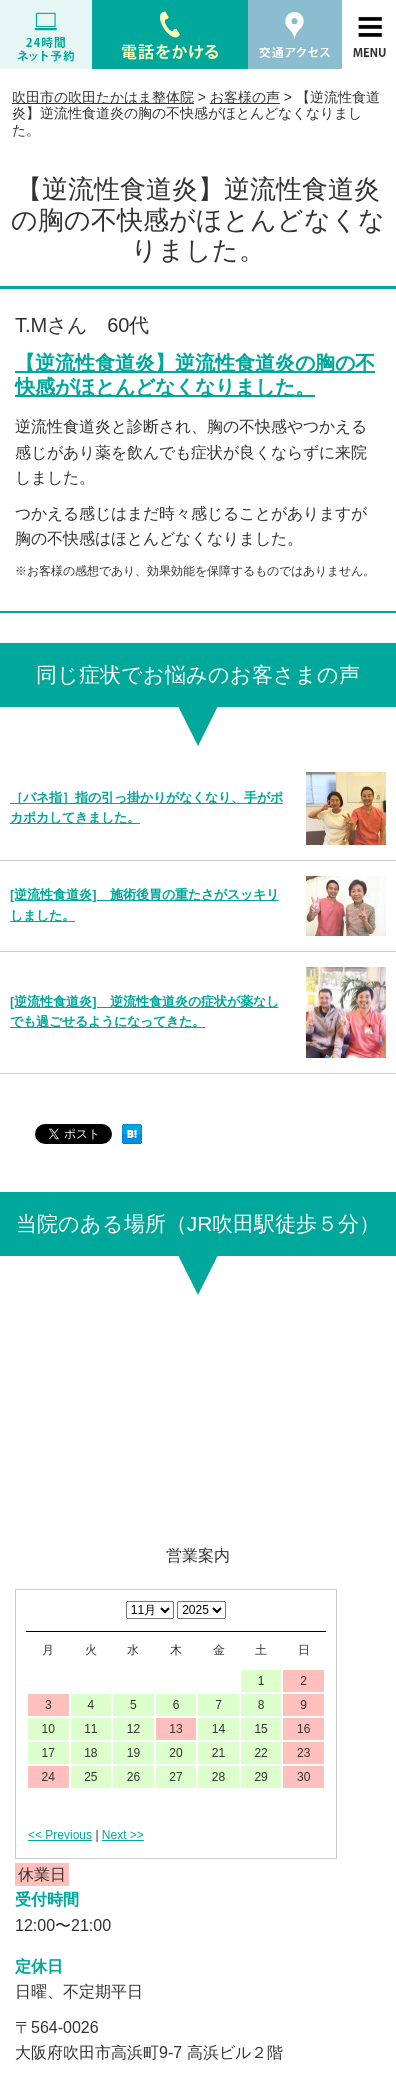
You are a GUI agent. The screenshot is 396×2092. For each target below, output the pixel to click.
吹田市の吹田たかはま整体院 (103, 97)
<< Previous (60, 1835)
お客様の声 (245, 97)
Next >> (123, 1835)
